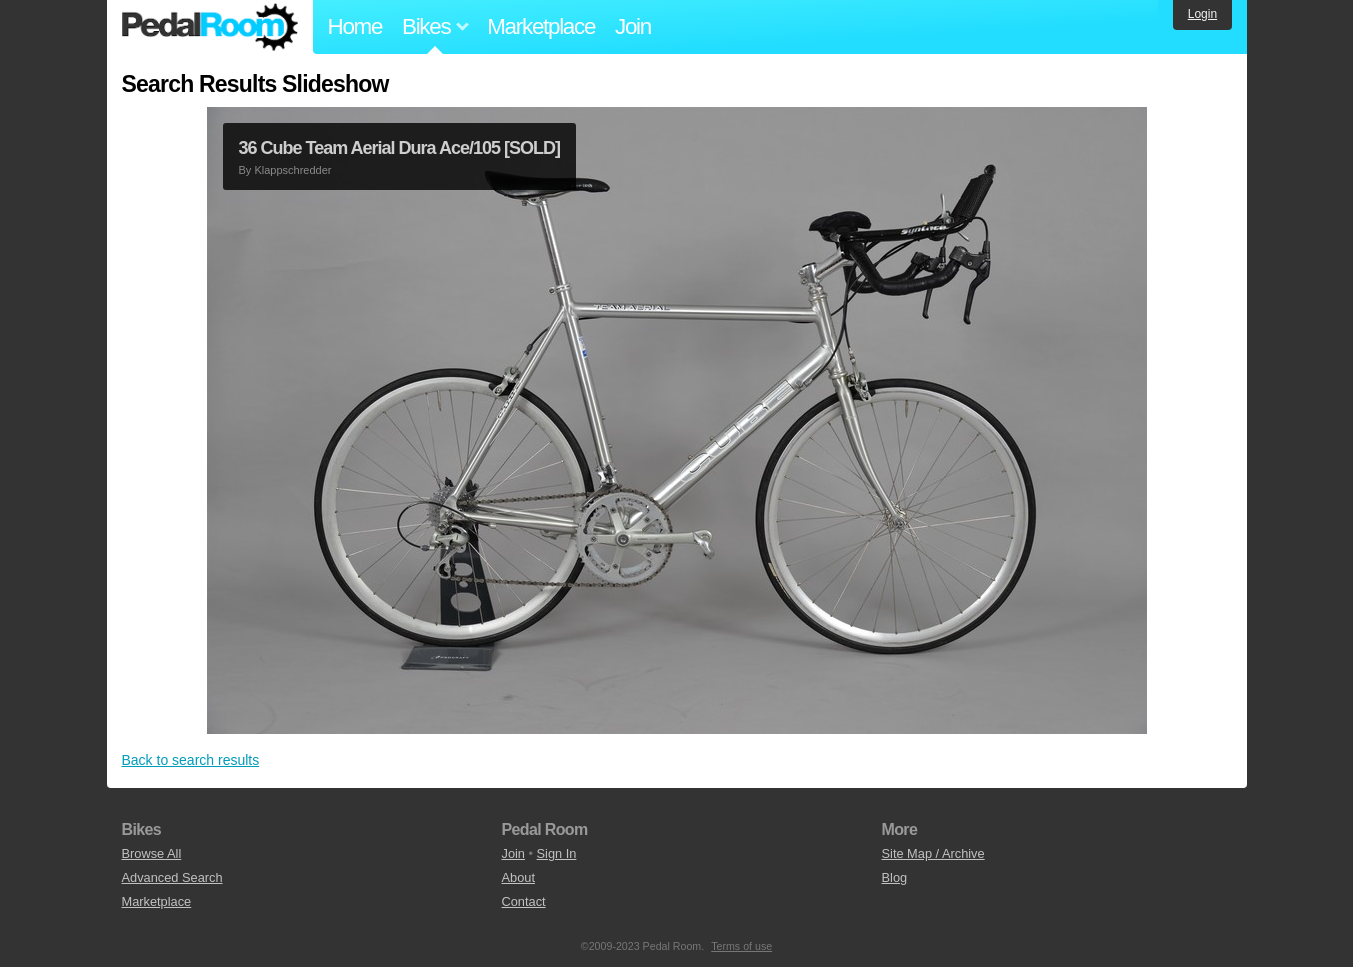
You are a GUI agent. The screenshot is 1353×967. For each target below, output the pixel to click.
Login (1202, 14)
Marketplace (541, 26)
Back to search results (191, 760)
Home (355, 26)
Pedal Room (210, 27)
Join (633, 26)
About (518, 877)
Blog (895, 877)
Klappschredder (292, 170)
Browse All (152, 853)
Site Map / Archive (933, 853)
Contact (524, 901)
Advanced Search (172, 877)
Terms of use (741, 946)
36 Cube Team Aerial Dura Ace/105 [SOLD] (399, 148)
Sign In (557, 853)
